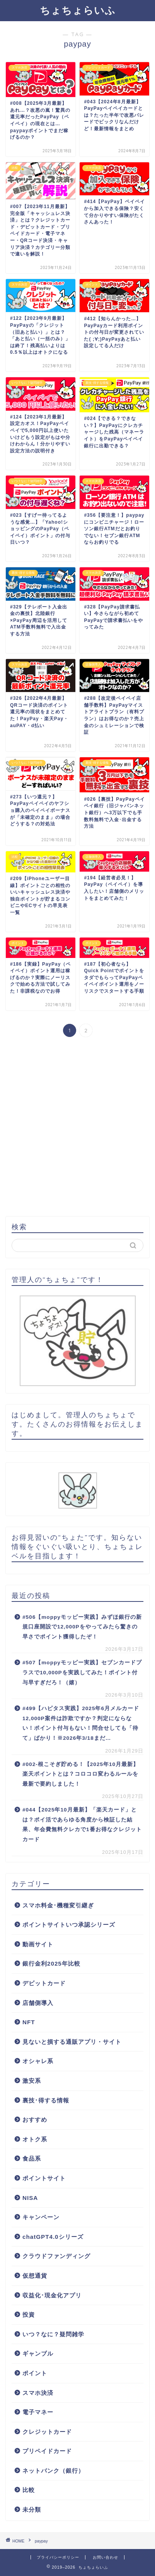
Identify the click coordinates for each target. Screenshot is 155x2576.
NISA (30, 2198)
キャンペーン (41, 2217)
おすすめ (34, 2119)
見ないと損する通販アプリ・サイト (71, 2041)
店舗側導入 (37, 2003)
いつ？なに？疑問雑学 (53, 2334)
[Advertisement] (77, 1127)
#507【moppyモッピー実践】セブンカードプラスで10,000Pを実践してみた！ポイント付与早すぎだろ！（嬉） (82, 1672)
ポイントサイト (44, 2178)
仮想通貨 (34, 2275)
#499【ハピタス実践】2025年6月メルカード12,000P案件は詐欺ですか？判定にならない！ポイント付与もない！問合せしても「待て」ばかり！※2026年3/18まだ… (80, 1723)
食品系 (31, 2158)
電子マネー (37, 2412)
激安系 (31, 2080)
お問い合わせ (105, 2557)
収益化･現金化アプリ (52, 2295)
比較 (28, 2490)
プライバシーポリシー (58, 2557)
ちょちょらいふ (78, 10)
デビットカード (44, 1983)
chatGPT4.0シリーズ (52, 2236)
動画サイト (37, 1944)
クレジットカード (47, 2431)
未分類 (31, 2509)
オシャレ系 (37, 2061)
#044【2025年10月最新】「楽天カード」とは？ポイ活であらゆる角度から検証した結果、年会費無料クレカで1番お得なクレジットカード (82, 1824)
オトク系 (34, 2139)
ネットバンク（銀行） (53, 2470)
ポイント (34, 2373)
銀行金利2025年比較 (51, 1963)
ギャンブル (37, 2353)
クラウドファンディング (56, 2256)
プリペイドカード (47, 2451)
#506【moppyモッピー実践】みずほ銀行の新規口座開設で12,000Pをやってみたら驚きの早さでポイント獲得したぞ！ (82, 1627)
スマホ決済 (37, 2392)
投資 (28, 2314)
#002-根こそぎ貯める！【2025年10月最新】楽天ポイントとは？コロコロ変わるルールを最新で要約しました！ (80, 1774)
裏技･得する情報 (45, 2100)
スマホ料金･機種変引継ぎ (58, 1905)
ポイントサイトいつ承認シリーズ (68, 1924)
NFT (28, 2022)
